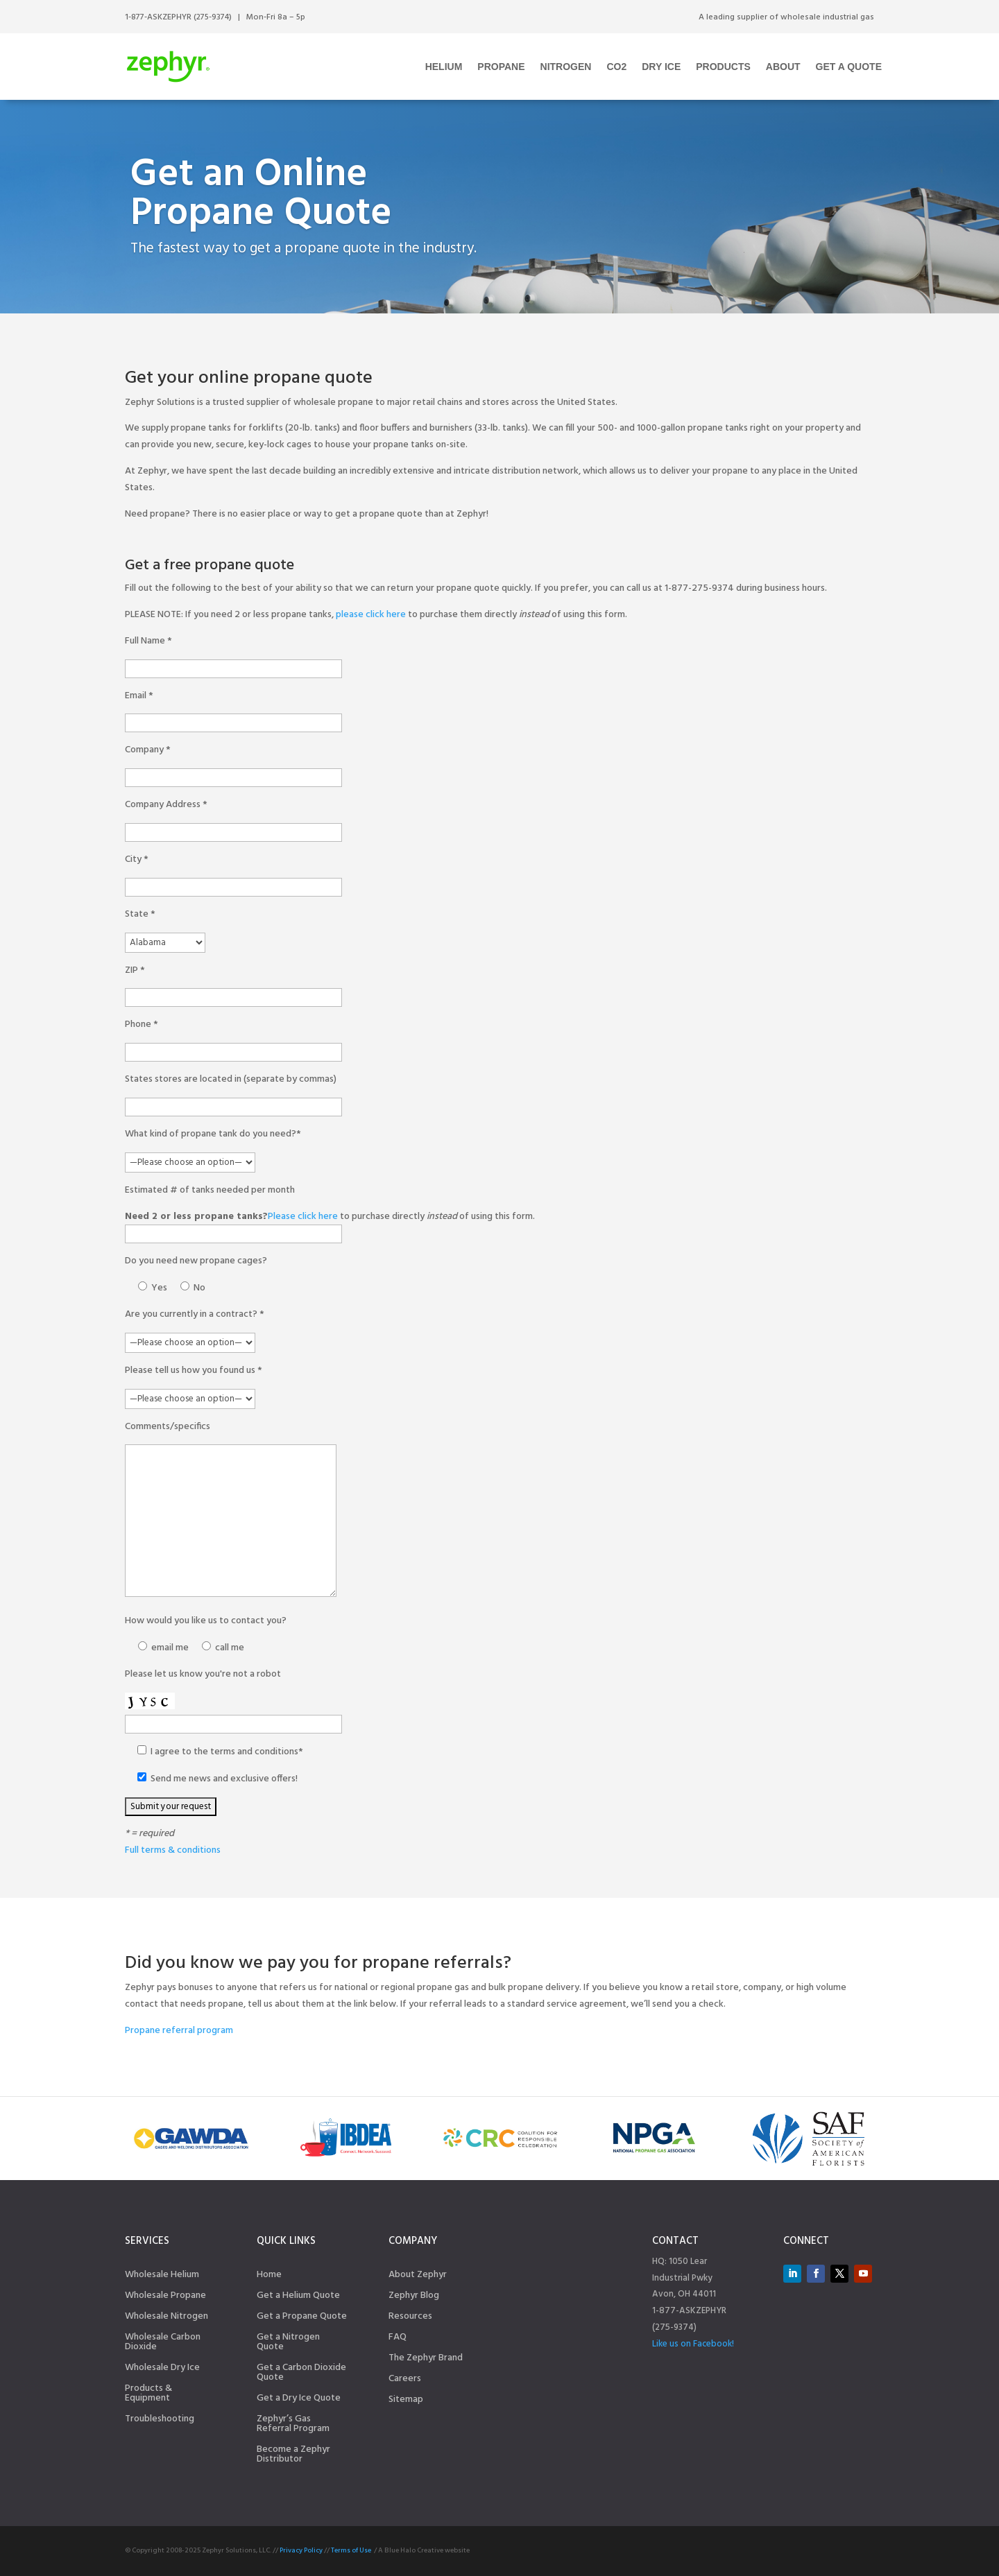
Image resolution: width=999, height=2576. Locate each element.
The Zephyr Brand (425, 2359)
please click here (371, 615)
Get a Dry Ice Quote (299, 2400)
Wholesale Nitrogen (166, 2318)
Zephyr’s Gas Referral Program (293, 2425)
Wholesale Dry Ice (162, 2369)
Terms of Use (351, 2550)
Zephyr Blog (413, 2297)
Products (723, 66)
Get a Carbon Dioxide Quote (301, 2374)
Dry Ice (661, 66)
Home (269, 2276)
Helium (444, 66)
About (783, 66)
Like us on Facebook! (693, 2344)
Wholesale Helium (162, 2276)
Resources (410, 2318)
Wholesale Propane (165, 2297)
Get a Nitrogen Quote (288, 2344)
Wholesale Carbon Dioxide (162, 2344)
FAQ (397, 2339)
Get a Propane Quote (302, 2318)
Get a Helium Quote (298, 2297)
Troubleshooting (159, 2420)
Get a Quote (849, 66)
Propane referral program (179, 2031)
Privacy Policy (301, 2550)
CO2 (616, 66)
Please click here (303, 1217)
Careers (404, 2380)
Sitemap (405, 2401)
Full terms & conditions (173, 1850)
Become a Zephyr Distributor (293, 2456)
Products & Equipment (148, 2395)
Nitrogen (566, 66)
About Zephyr (417, 2276)
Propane (500, 66)
